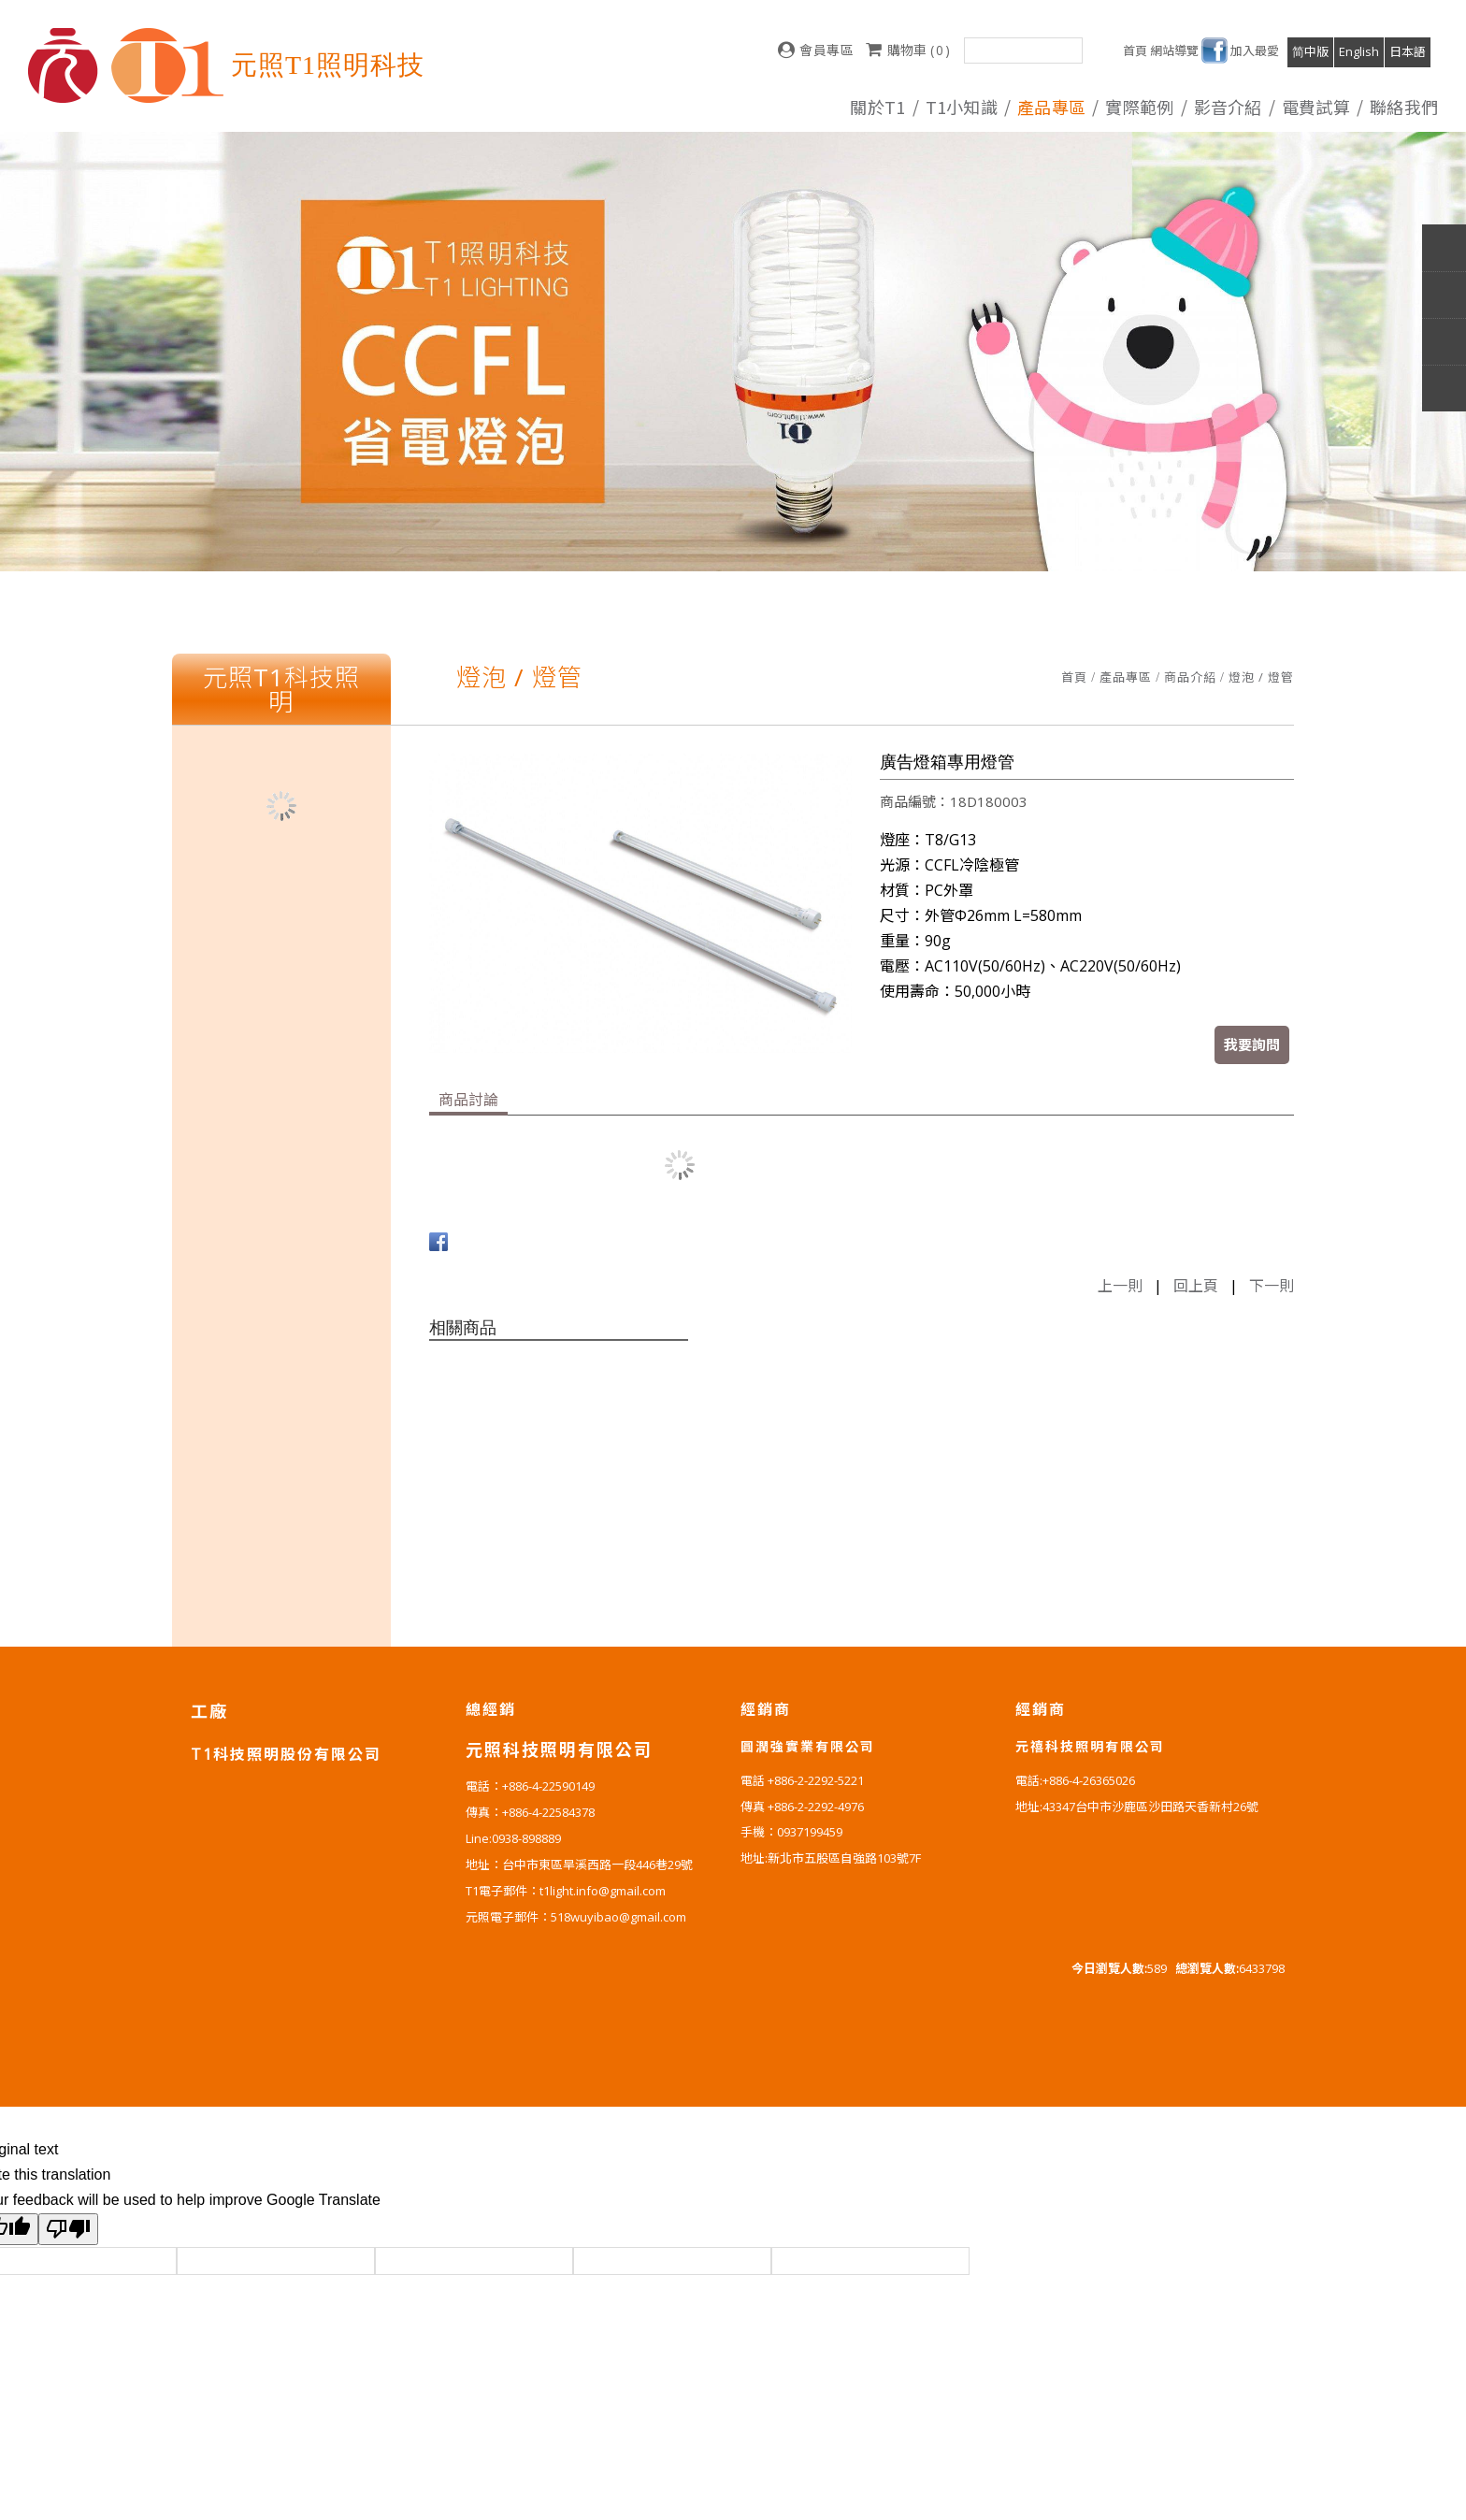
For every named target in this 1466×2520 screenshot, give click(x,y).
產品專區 (1126, 677)
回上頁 (1195, 1285)
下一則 (1271, 1285)
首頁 (1074, 677)
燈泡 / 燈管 (1261, 677)
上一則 (1120, 1285)
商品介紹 (1190, 677)
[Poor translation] (68, 2229)
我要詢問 (1252, 1044)
